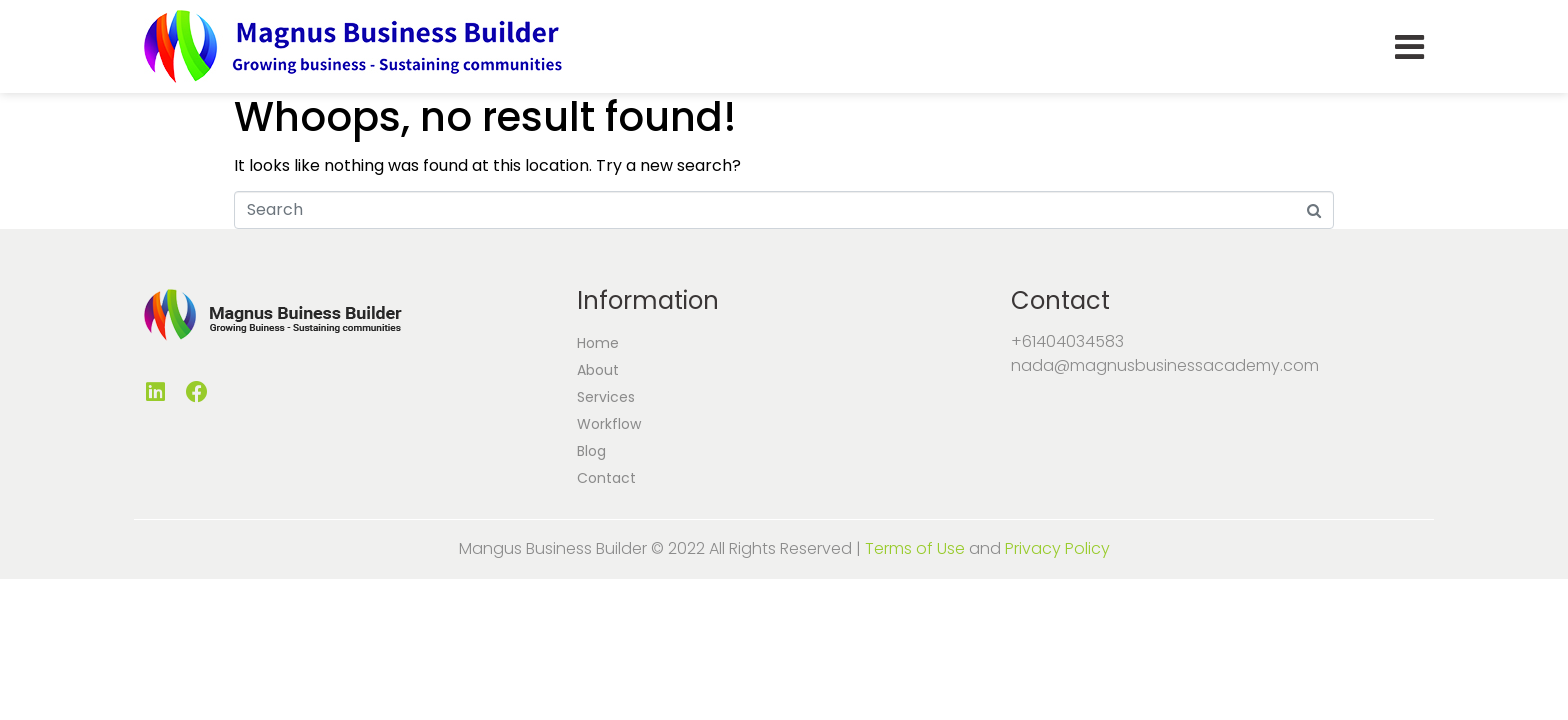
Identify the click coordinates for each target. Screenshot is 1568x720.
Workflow (609, 424)
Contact (606, 478)
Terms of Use (915, 548)
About (598, 370)
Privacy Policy (1057, 548)
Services (606, 397)
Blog (591, 451)
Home (598, 343)
